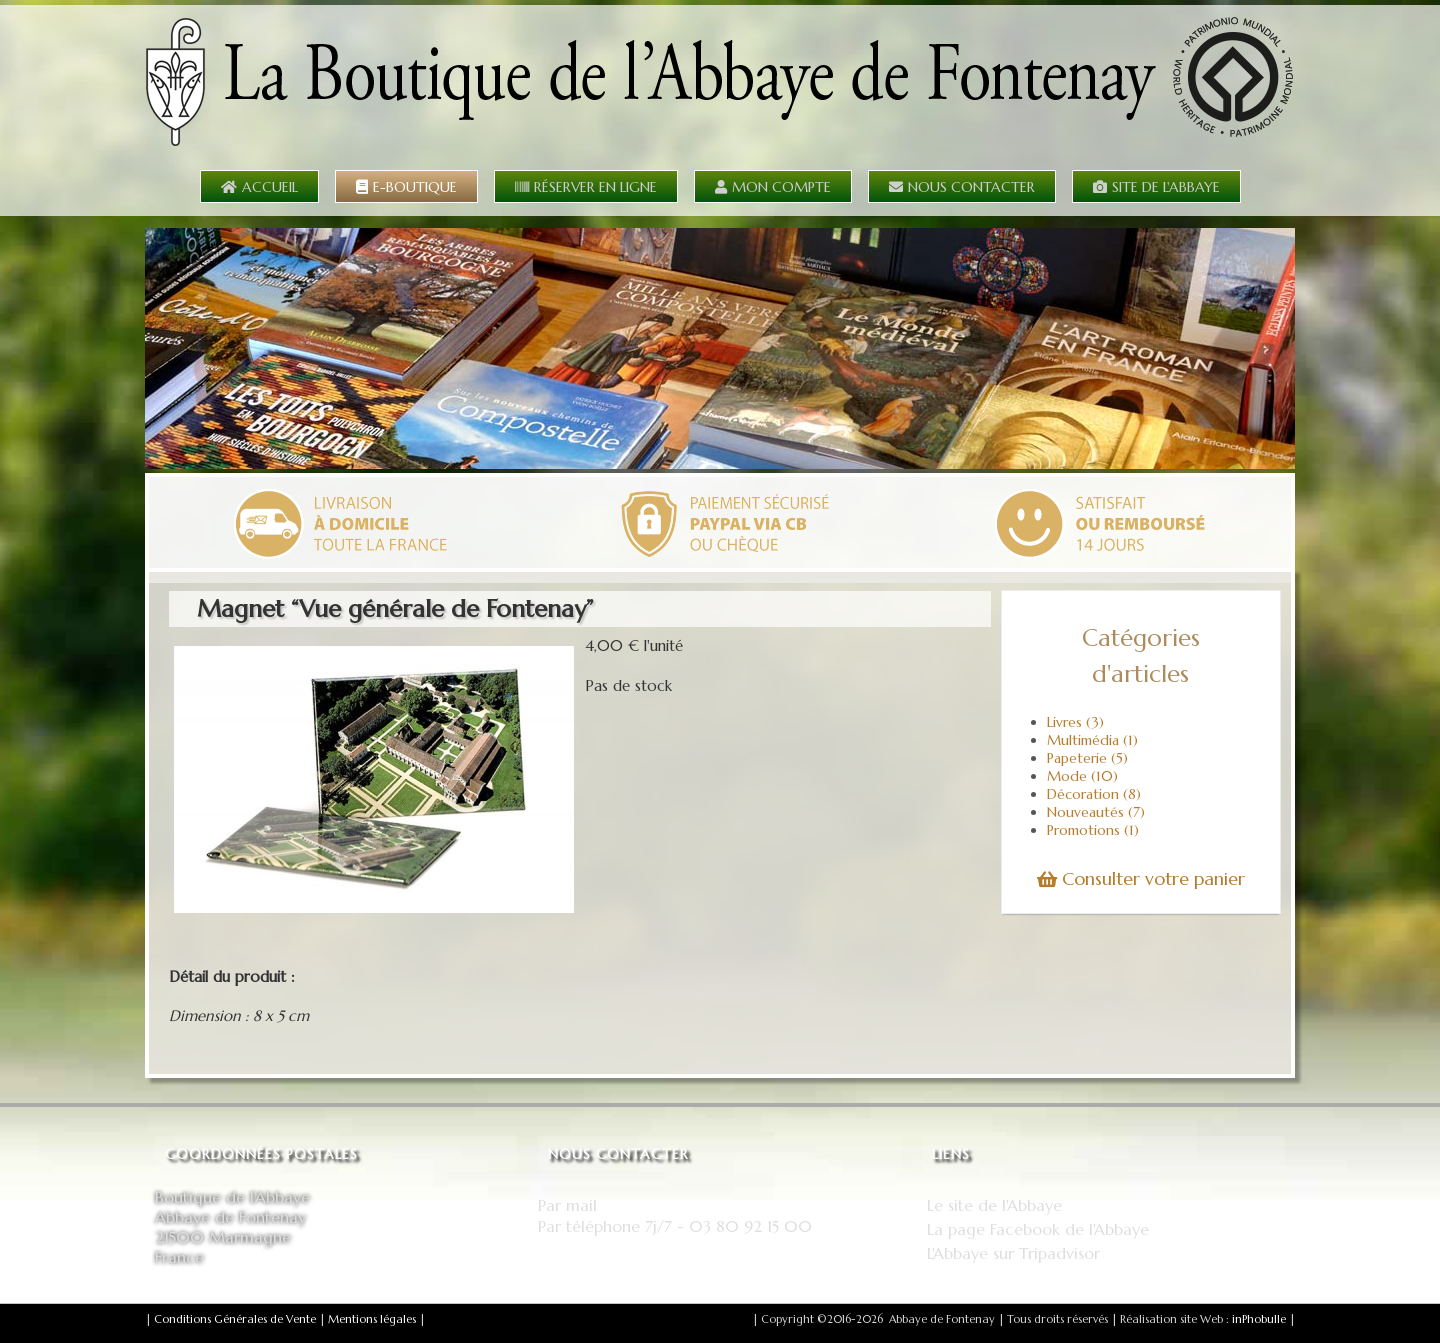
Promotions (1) (1093, 830)
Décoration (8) (1094, 794)
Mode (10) (1082, 776)
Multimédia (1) (1092, 740)
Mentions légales (372, 1319)
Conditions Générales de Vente (235, 1319)
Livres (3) (1075, 722)
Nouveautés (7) (1096, 812)
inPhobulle (1259, 1319)
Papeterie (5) (1087, 758)
